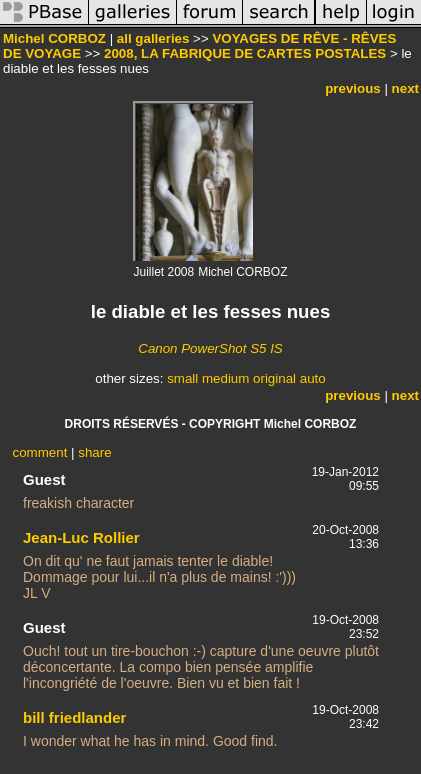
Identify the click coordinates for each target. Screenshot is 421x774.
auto (313, 378)
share (94, 452)
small (182, 378)
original (274, 378)
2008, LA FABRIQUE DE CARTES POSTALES (245, 53)
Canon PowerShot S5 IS (210, 348)
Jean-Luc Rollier (81, 537)
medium (225, 378)
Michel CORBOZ (54, 38)
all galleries (153, 38)
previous (353, 88)
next (405, 88)
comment (40, 452)
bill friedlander (74, 717)
